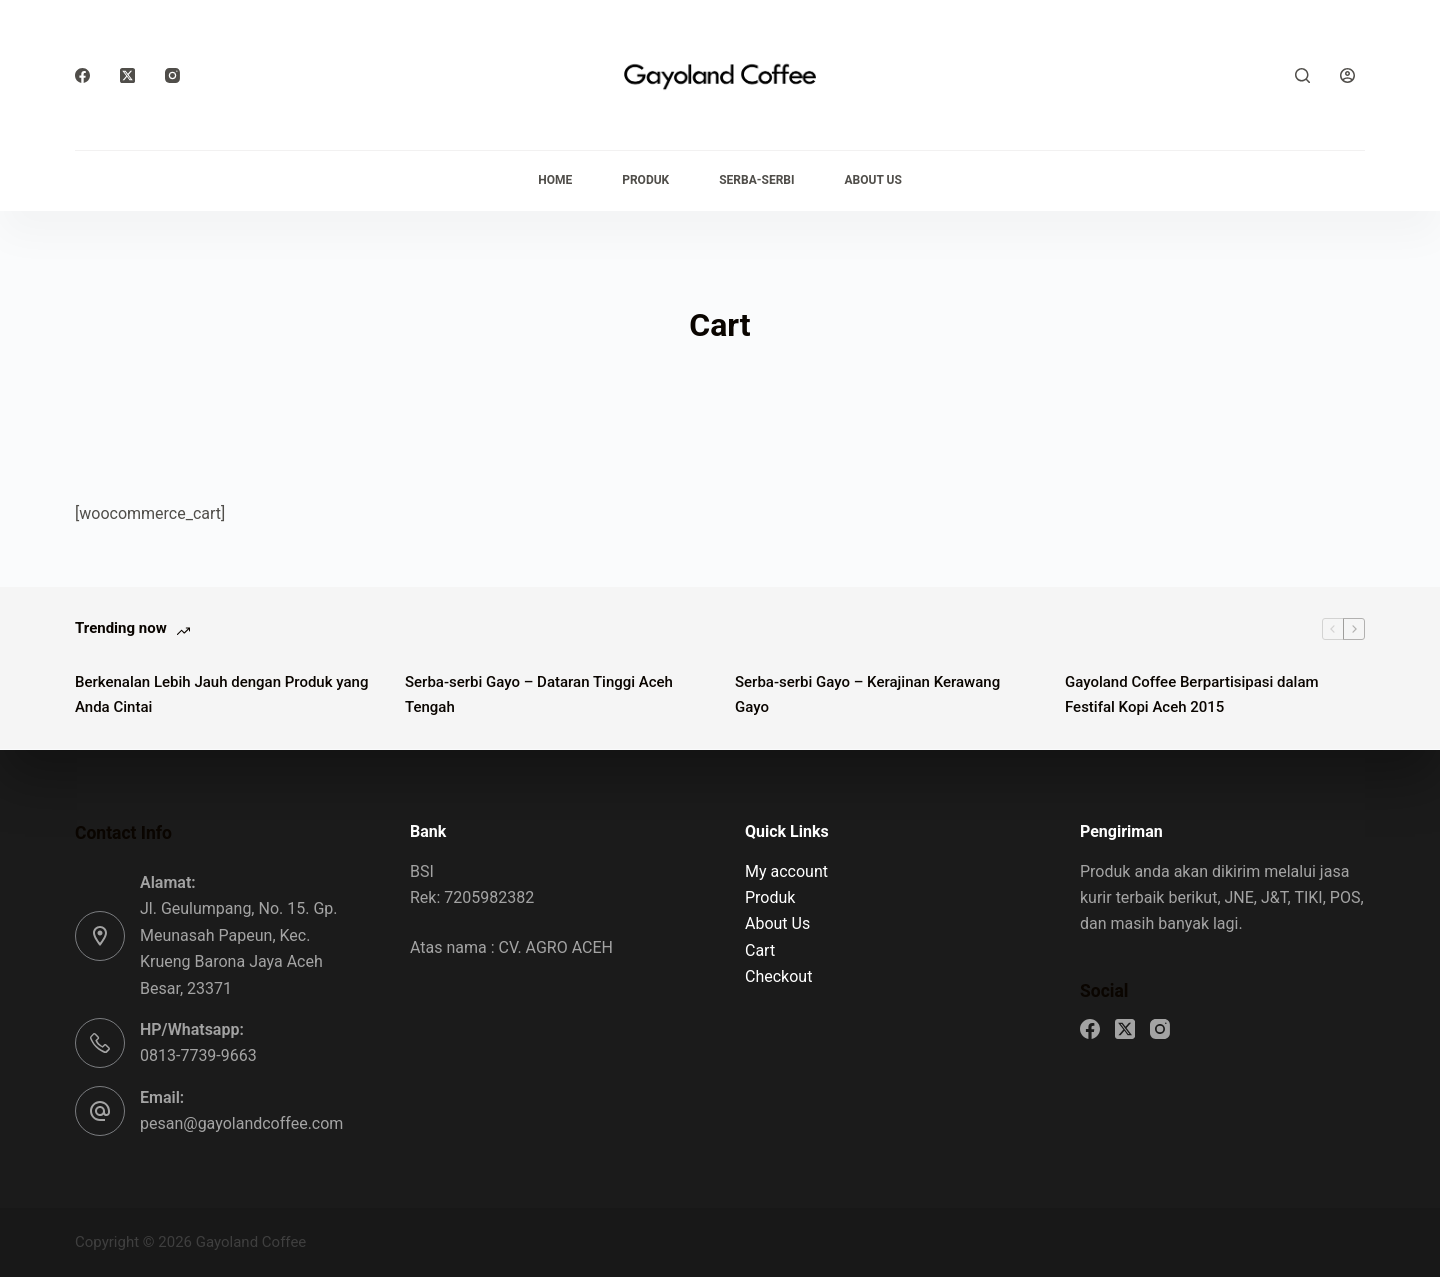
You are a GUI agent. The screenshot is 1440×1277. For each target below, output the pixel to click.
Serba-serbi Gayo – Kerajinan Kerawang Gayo (867, 694)
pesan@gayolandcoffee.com (241, 1123)
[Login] (1347, 75)
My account (786, 871)
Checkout (778, 976)
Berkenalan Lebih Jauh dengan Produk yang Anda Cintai (221, 694)
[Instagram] (172, 75)
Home (555, 180)
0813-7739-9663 (198, 1055)
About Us (873, 180)
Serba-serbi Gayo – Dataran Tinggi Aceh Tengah (539, 694)
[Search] (1302, 75)
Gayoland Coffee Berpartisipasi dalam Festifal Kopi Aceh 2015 (1192, 694)
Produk (645, 180)
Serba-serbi (756, 180)
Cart (760, 950)
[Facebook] (82, 75)
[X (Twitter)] (127, 75)
